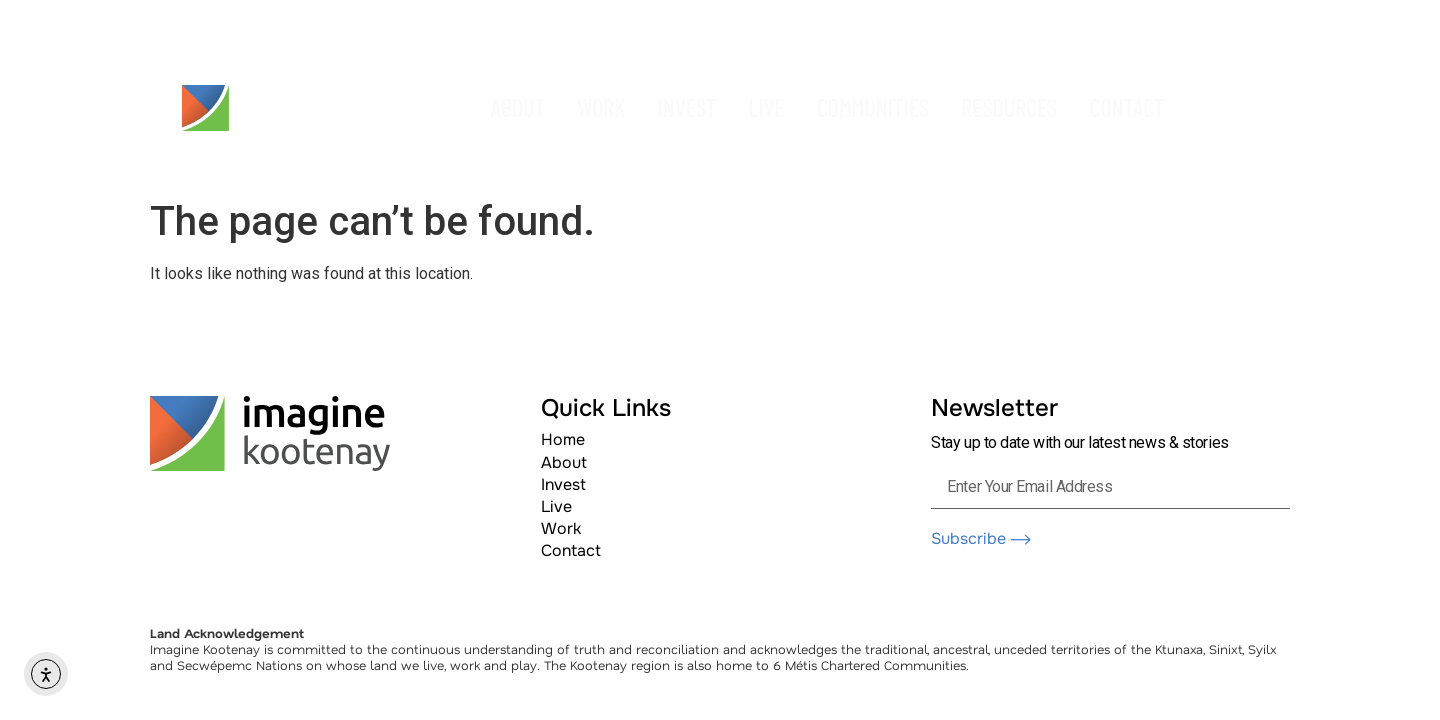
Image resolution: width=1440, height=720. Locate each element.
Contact (571, 550)
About (564, 462)
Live (556, 506)
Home (563, 439)
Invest (563, 484)
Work (561, 528)
